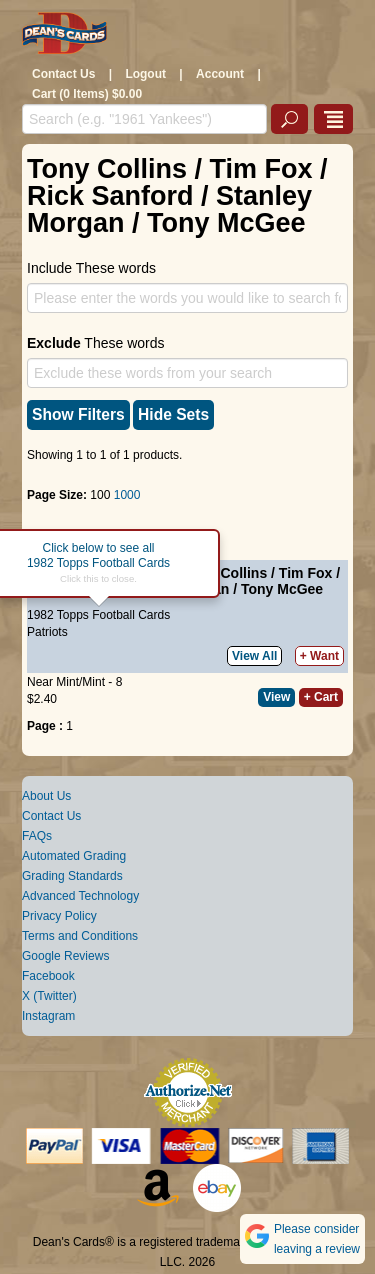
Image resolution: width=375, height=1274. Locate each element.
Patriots (47, 632)
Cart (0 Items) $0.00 (87, 94)
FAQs (37, 836)
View (276, 697)
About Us (46, 796)
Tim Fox (305, 573)
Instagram (48, 1016)
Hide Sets (173, 414)
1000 (127, 495)
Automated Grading (74, 856)
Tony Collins (225, 573)
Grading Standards (72, 876)
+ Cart (321, 697)
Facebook (48, 976)
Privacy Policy (59, 916)
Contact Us (63, 74)
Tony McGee (282, 589)
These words (95, 343)
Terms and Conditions (80, 936)
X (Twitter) (49, 996)
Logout (145, 74)
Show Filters (78, 414)
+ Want (319, 656)
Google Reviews (65, 956)
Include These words (91, 268)
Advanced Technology (80, 896)
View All (254, 656)
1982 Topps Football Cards (98, 615)
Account (220, 74)
